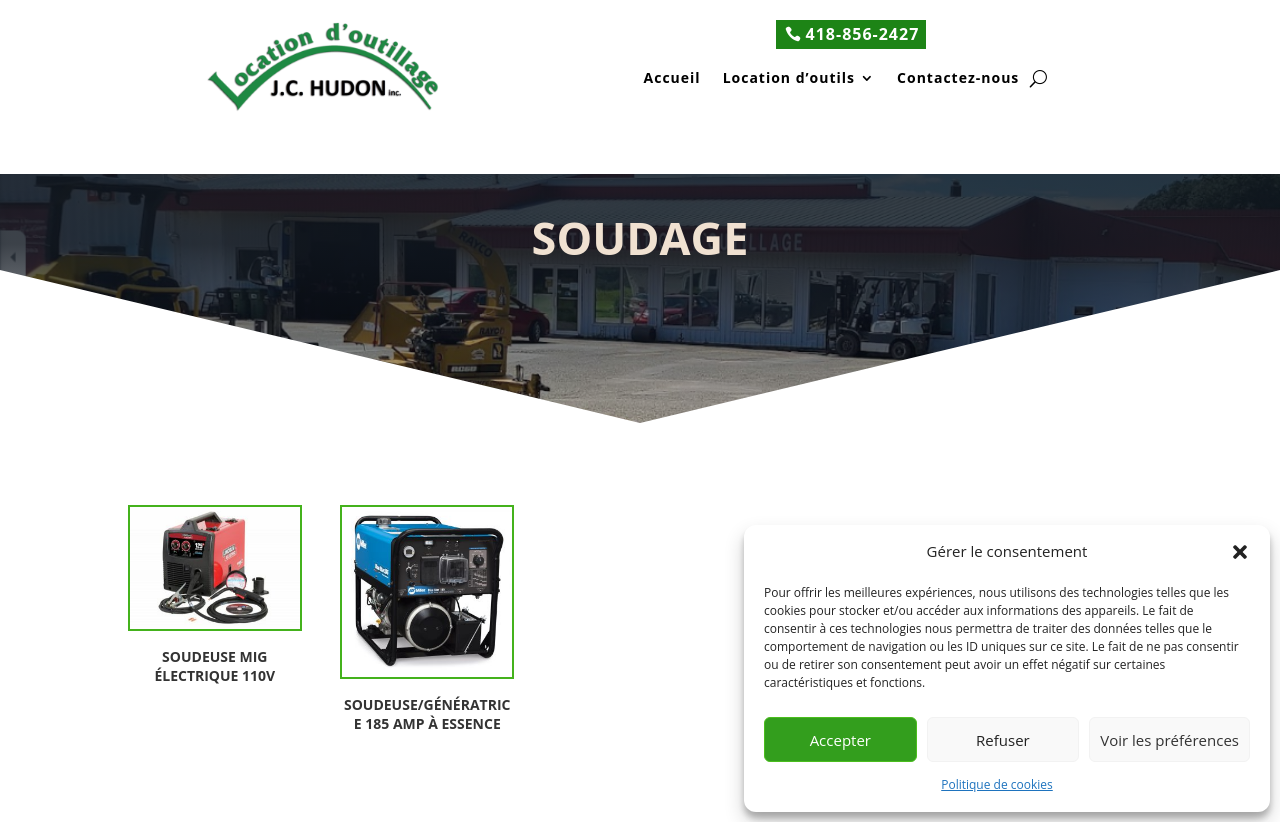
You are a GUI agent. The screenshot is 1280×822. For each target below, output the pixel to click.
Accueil (672, 79)
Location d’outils (789, 79)
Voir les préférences (1169, 740)
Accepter (840, 740)
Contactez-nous (958, 79)
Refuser (1003, 740)
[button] (1240, 552)
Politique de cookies (997, 784)
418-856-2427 (863, 34)
